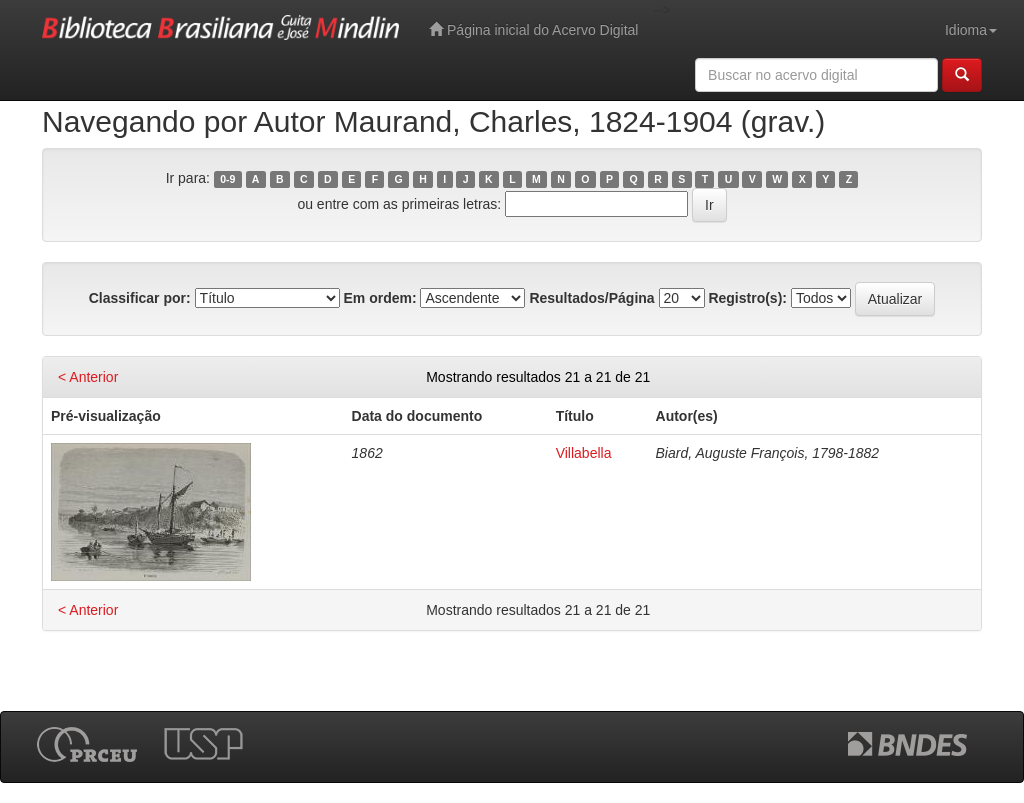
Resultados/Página (591, 298)
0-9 (227, 179)
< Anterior (88, 377)
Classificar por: (140, 298)
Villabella (584, 453)
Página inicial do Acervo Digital (533, 29)
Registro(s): (747, 298)
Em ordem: (379, 298)
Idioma (971, 30)
